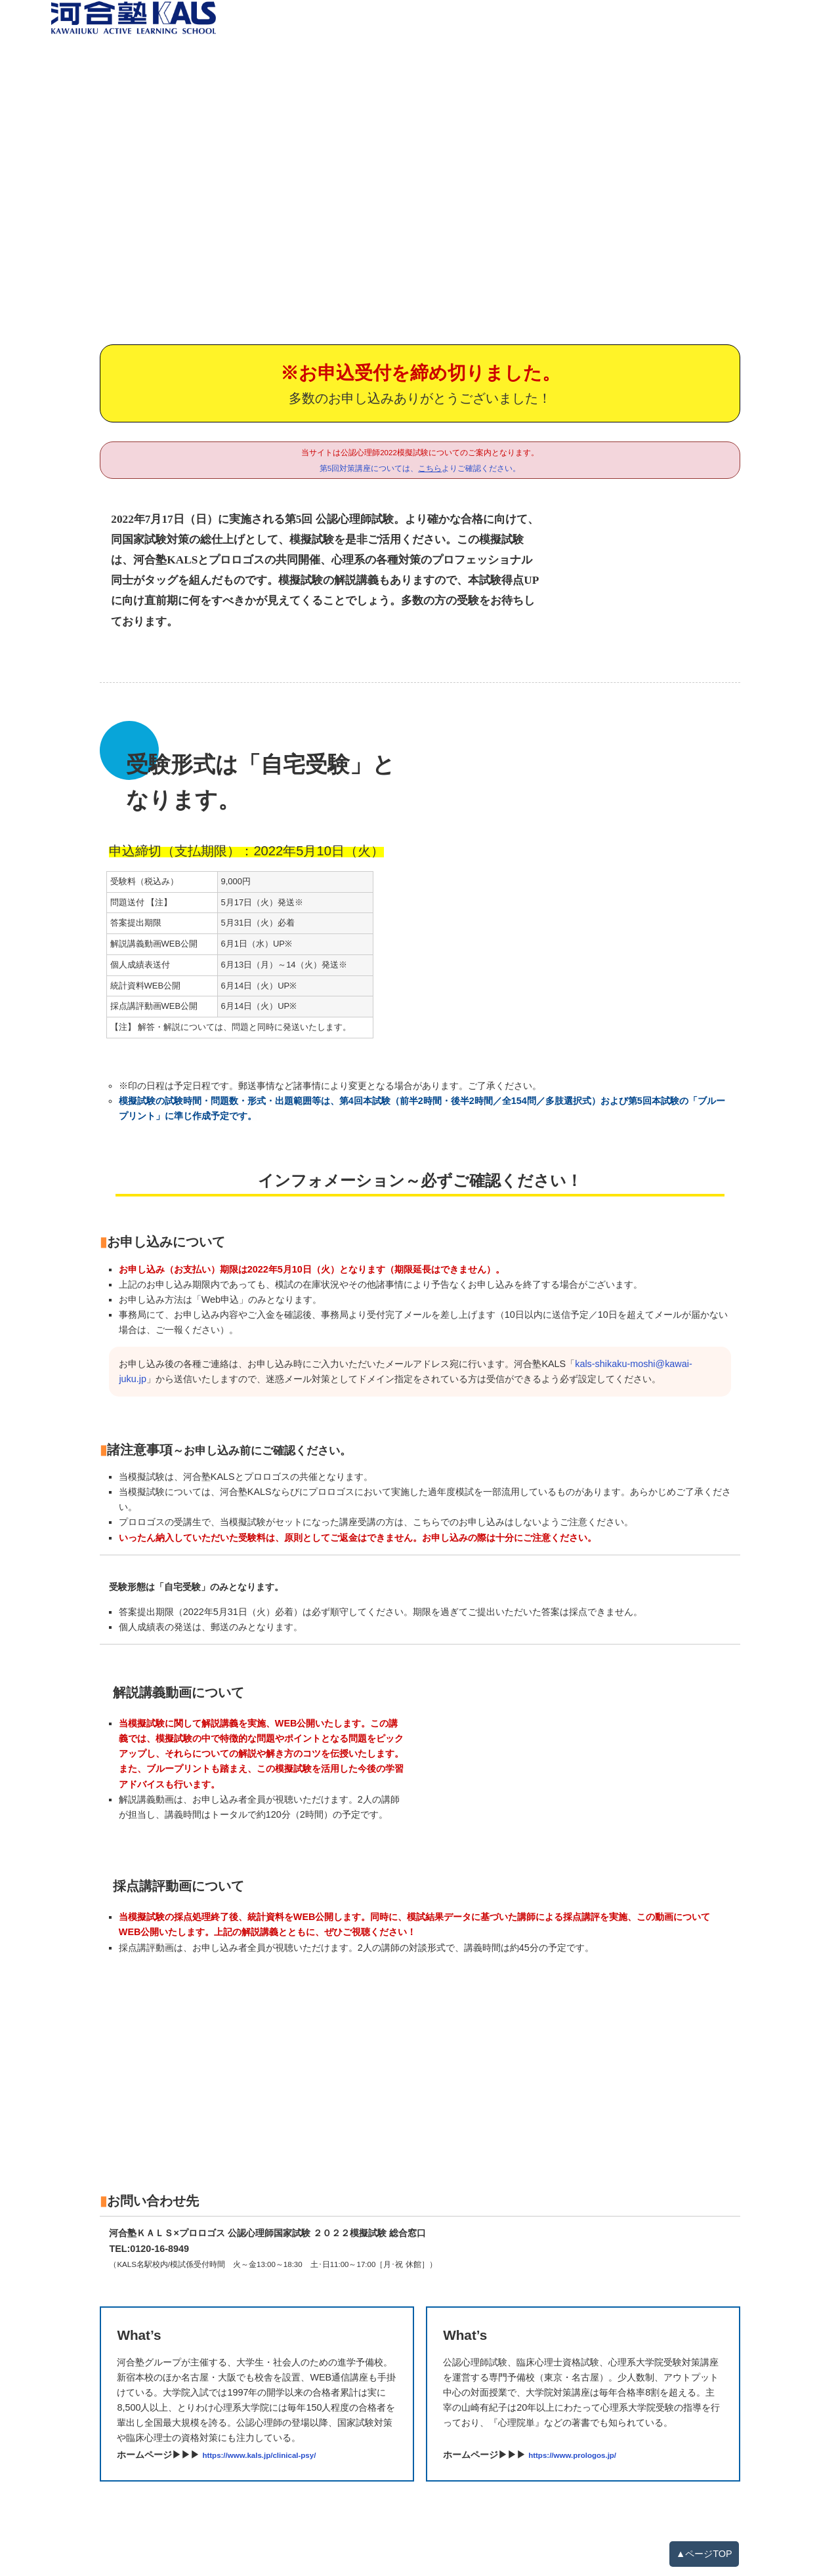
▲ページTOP (704, 2553)
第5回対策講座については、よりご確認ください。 (420, 468)
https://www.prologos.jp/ (572, 2455)
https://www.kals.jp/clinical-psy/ (259, 2455)
